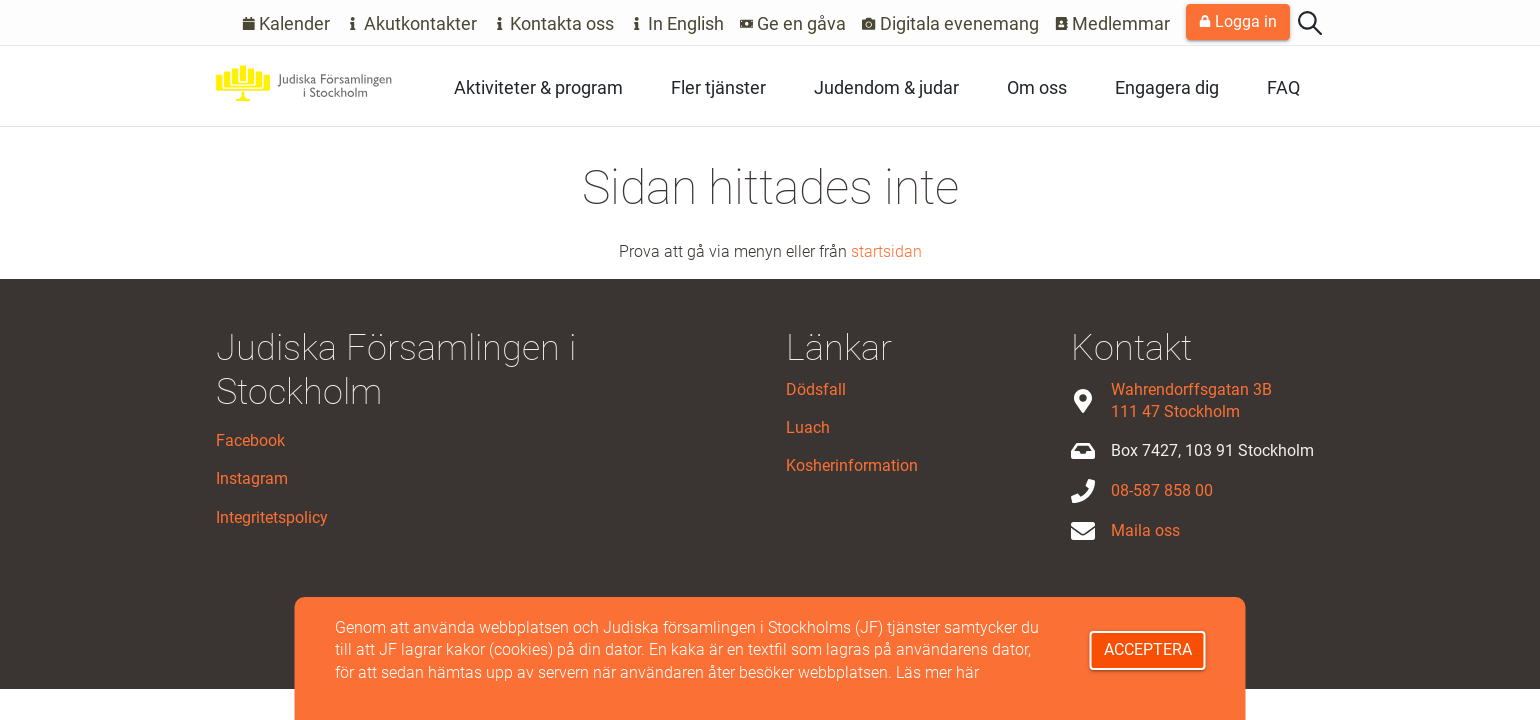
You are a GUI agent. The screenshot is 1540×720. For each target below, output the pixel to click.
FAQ (1283, 87)
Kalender (286, 23)
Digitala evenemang (950, 23)
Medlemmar (1113, 23)
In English (677, 23)
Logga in (1238, 21)
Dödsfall (816, 389)
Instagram (252, 478)
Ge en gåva (793, 23)
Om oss (1037, 87)
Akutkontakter (411, 23)
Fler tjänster (718, 87)
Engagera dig (1167, 87)
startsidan (886, 251)
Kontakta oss (554, 23)
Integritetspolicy (272, 517)
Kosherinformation (852, 465)
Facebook (250, 440)
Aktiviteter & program (538, 87)
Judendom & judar (886, 87)
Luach (808, 427)
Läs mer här (937, 672)
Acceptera (1148, 649)
